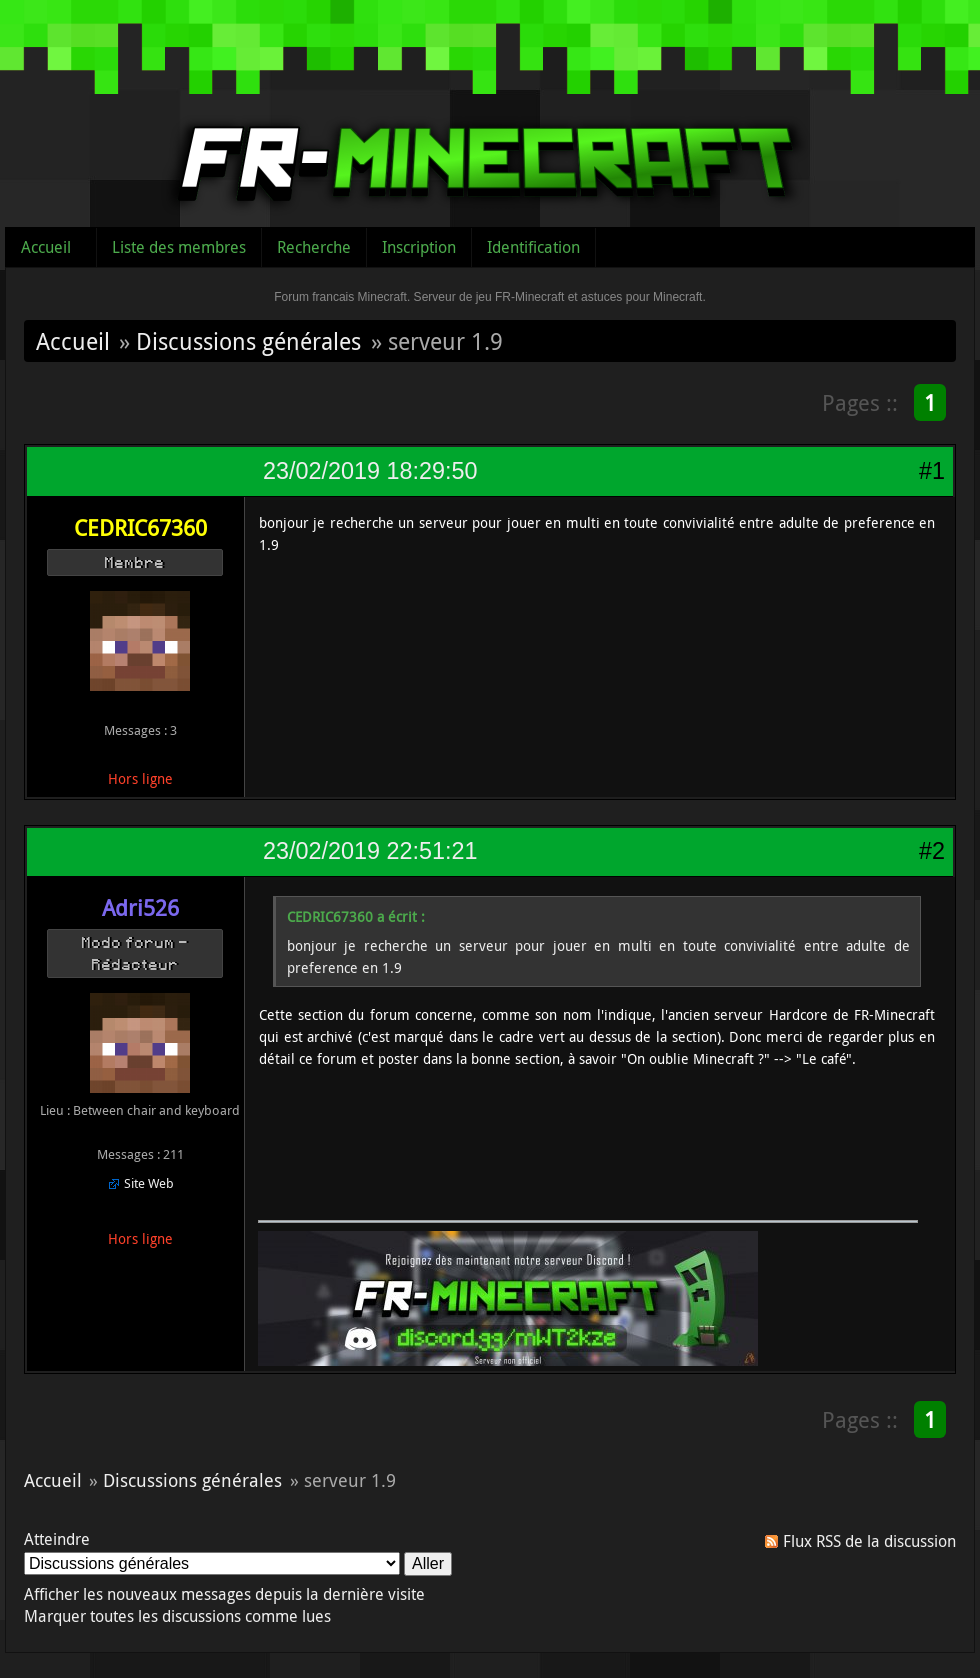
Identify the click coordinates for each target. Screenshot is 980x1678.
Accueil (46, 247)
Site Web (149, 1183)
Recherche (314, 247)
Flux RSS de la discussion (869, 1541)
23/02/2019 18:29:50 (370, 471)
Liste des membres (179, 247)
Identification (533, 247)
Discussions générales (248, 341)
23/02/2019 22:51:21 (370, 851)
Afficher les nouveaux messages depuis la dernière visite (224, 1594)
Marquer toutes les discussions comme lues (177, 1616)
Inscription (419, 247)
